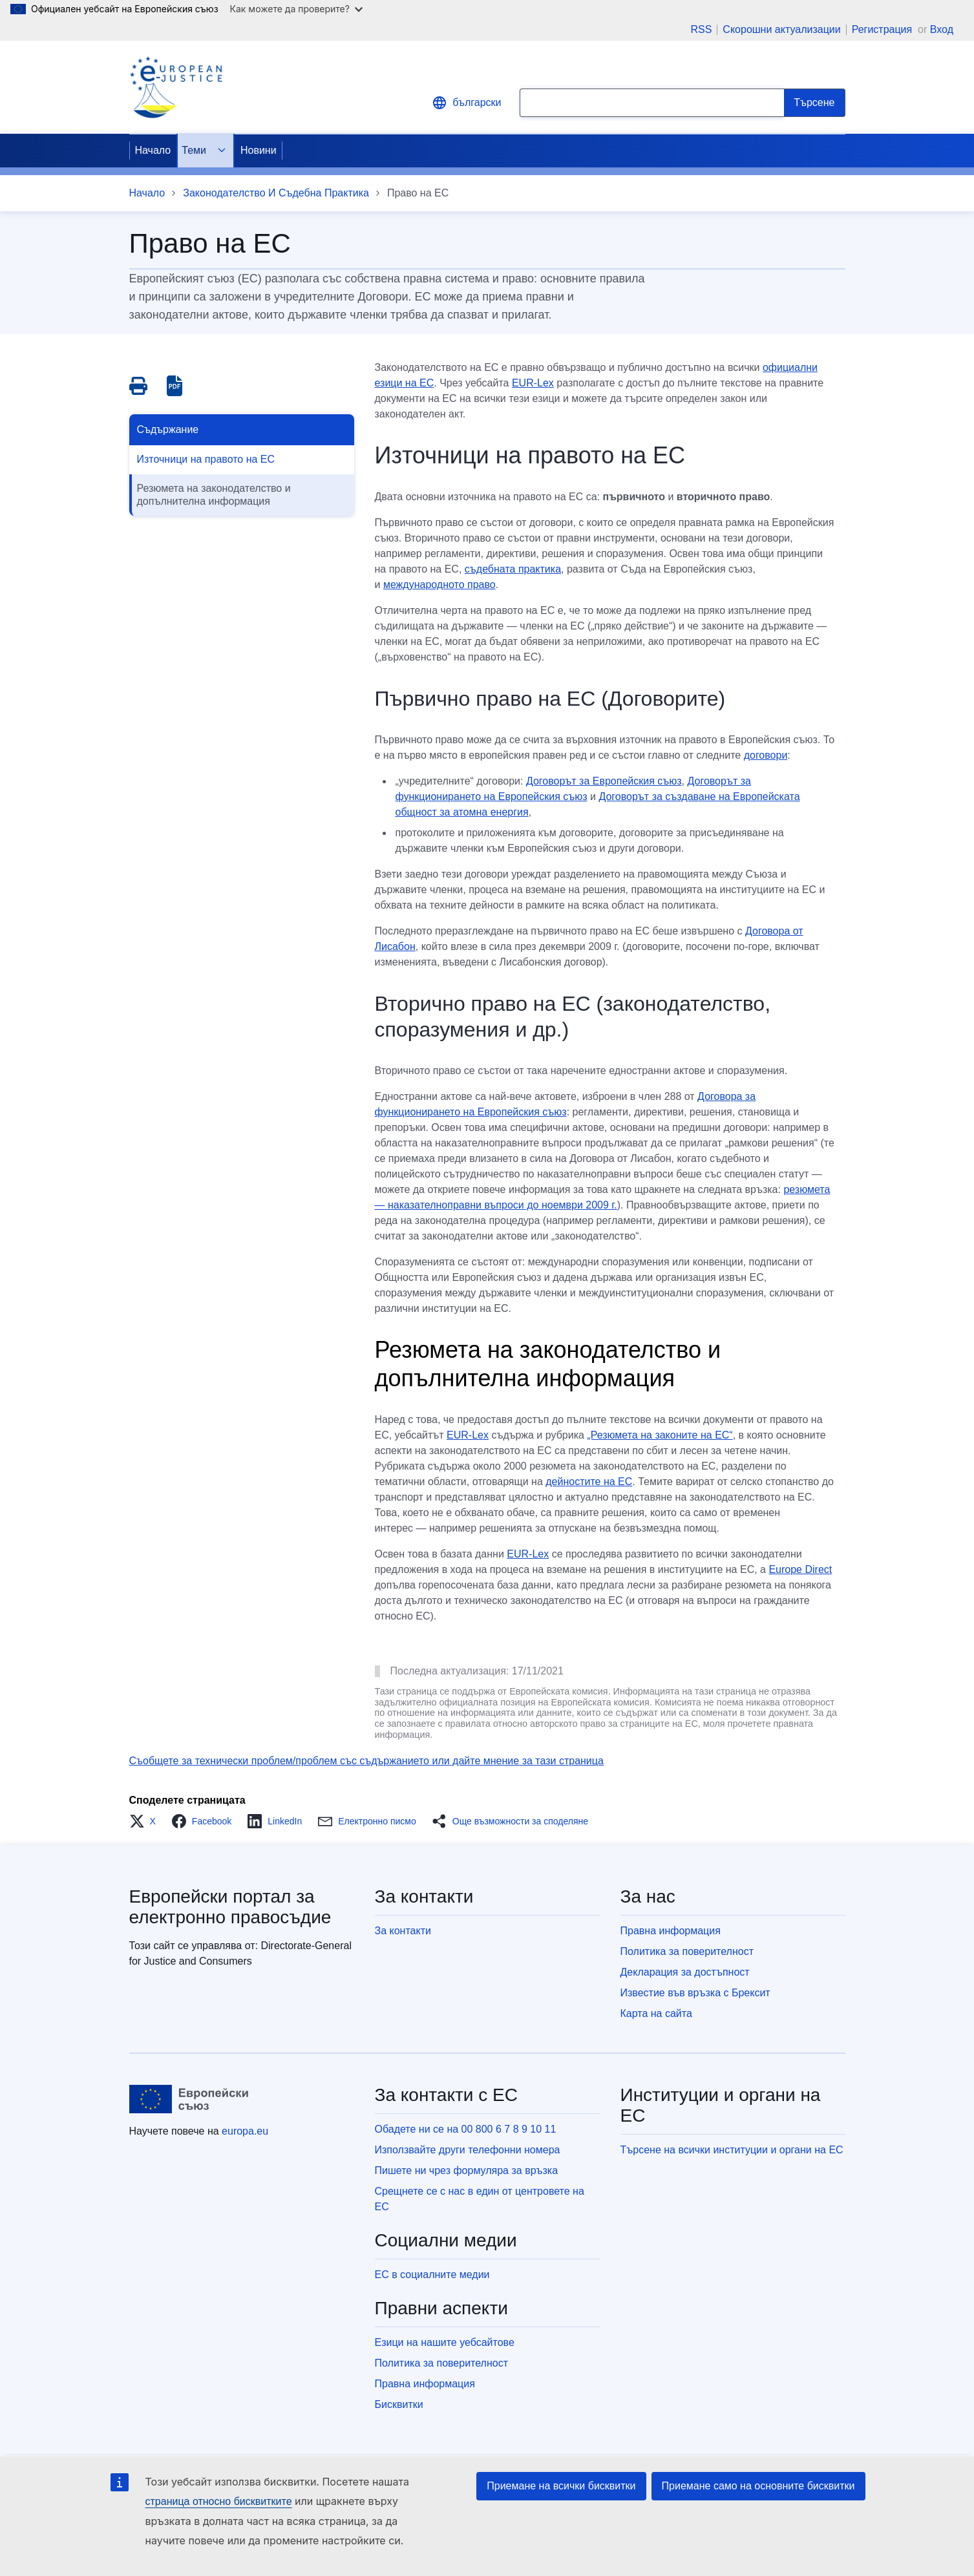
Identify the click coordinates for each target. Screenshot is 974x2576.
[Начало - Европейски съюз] (189, 2099)
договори (766, 755)
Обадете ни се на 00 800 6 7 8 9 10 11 (465, 2129)
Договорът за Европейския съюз (604, 781)
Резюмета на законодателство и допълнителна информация (214, 495)
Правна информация (670, 1930)
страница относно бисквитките (218, 2501)
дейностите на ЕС (588, 1481)
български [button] (466, 103)
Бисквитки (399, 2404)
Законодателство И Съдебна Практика (276, 192)
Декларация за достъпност (685, 1972)
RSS (701, 30)
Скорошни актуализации (781, 30)
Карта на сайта (656, 2013)
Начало (153, 150)
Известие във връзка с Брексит (695, 1992)
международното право (439, 584)
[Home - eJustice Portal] (175, 87)
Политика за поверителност (687, 1951)
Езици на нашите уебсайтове (444, 2342)
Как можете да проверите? (296, 8)
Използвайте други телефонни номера (467, 2149)
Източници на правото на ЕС (206, 459)
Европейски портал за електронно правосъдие (230, 1906)
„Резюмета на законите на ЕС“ (659, 1435)
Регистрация (883, 29)
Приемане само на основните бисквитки (758, 2485)
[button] (146, 1821)
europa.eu (245, 2131)
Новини (258, 150)
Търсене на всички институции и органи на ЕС (731, 2149)
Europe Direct (800, 1569)
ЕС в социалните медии (432, 2274)
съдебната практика (513, 569)
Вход (941, 29)
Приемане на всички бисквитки (561, 2485)
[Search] (814, 103)
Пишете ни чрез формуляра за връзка (466, 2170)
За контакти (403, 1930)
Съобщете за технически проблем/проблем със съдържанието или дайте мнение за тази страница (366, 1760)
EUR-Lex (533, 382)
